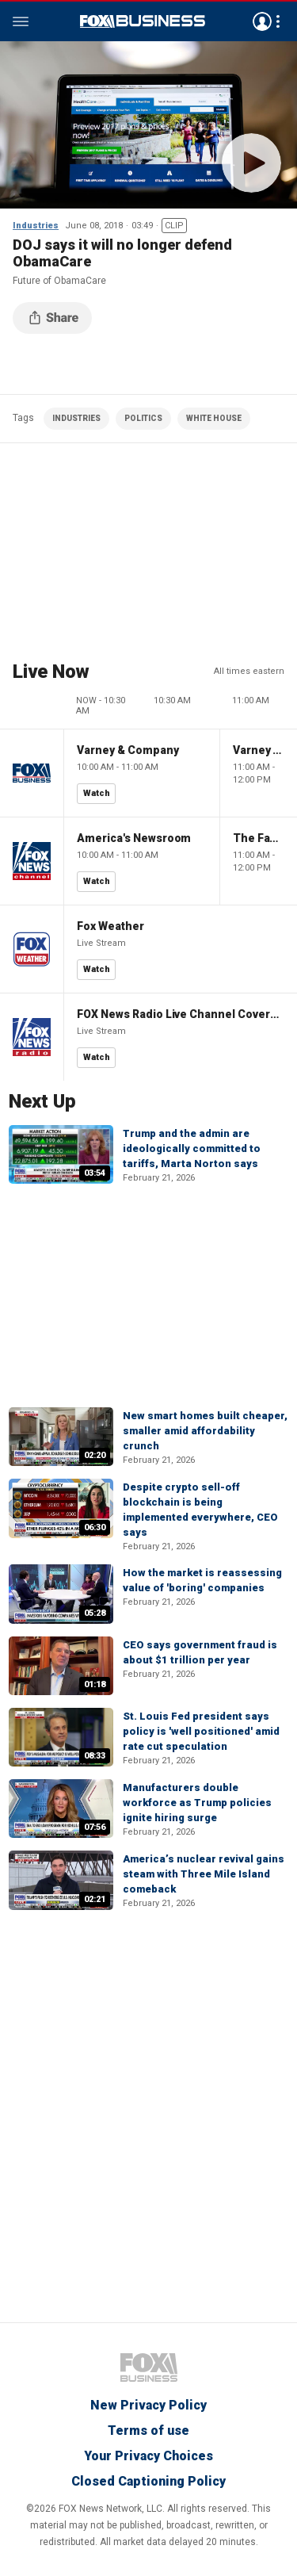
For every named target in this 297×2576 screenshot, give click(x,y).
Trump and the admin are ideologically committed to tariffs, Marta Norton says (192, 1148)
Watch (96, 793)
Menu (21, 21)
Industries (36, 225)
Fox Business (142, 21)
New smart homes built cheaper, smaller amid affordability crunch (205, 1431)
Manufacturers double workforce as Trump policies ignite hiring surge (197, 1803)
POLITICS (143, 418)
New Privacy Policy (148, 2405)
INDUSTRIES (76, 418)
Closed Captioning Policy (148, 2481)
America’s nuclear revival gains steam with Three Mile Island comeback (203, 1874)
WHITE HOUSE (214, 418)
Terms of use (148, 2430)
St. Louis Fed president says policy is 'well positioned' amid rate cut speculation (201, 1731)
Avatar (262, 21)
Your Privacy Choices (148, 2455)
